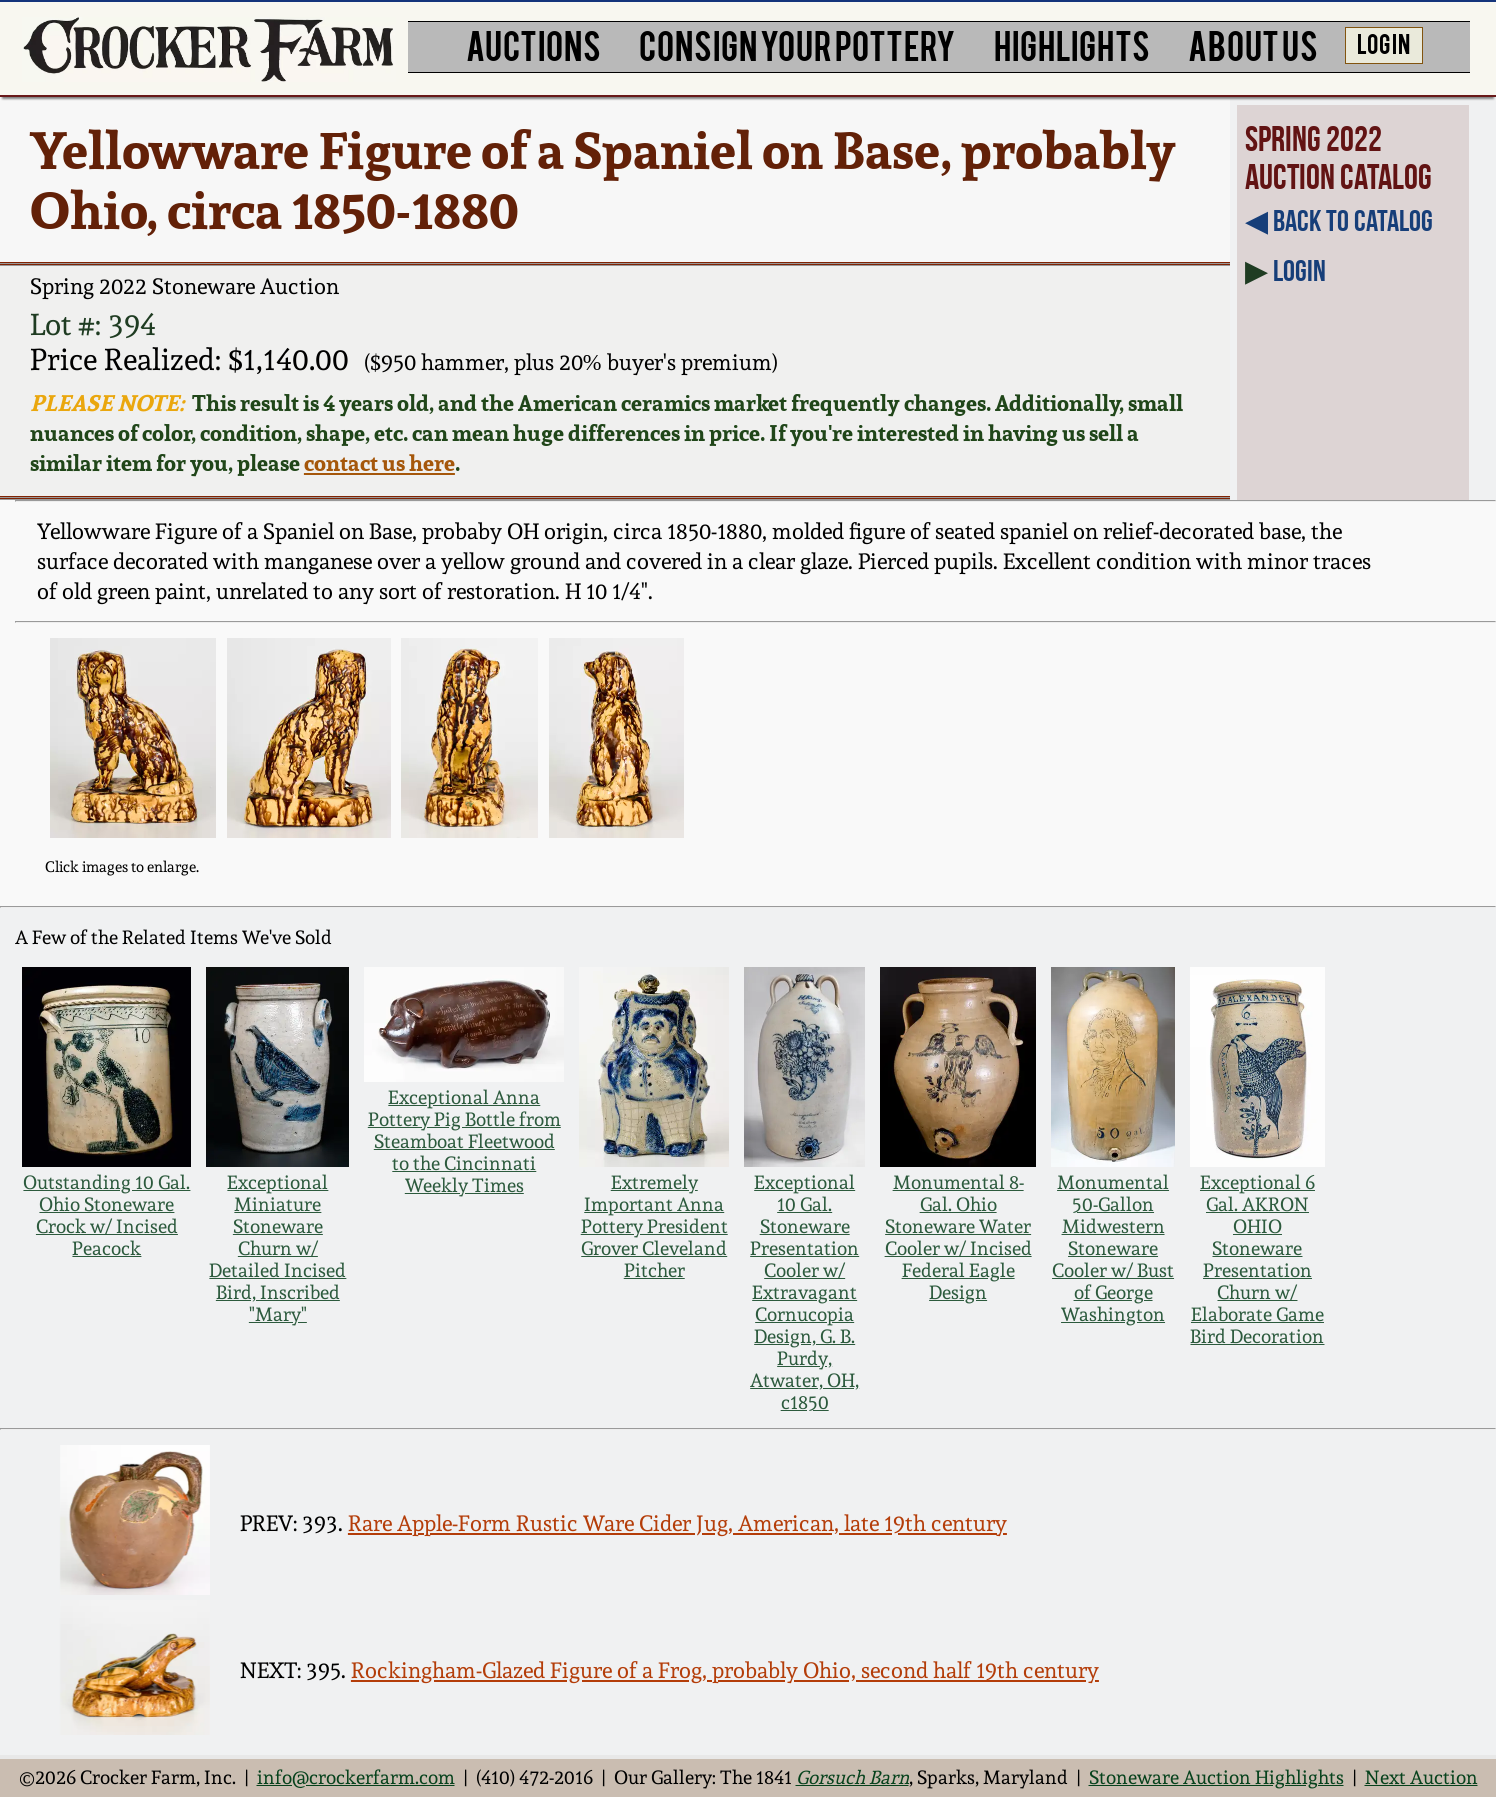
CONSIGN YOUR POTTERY (797, 44)
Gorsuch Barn (852, 1777)
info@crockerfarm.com (356, 1777)
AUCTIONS (533, 44)
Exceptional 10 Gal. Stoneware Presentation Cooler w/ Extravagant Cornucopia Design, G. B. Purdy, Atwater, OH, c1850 (804, 1292)
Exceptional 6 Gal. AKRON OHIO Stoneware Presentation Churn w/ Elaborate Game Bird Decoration (1257, 1259)
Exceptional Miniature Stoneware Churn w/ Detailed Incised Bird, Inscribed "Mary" (277, 1248)
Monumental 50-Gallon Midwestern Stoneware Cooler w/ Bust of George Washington (1113, 1248)
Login (1299, 270)
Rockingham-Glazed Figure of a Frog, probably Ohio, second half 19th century (725, 1670)
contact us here (379, 463)
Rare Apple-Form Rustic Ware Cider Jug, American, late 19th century (677, 1523)
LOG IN (1383, 42)
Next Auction (1421, 1777)
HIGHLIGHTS (1072, 44)
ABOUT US (1253, 44)
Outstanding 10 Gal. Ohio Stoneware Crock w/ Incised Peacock (106, 1215)
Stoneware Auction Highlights (1216, 1777)
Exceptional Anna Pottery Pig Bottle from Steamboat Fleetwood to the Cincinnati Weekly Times (464, 1141)
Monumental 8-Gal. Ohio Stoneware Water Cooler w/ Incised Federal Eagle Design (958, 1237)
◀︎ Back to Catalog (1339, 220)
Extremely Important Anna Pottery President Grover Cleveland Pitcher (654, 1226)
